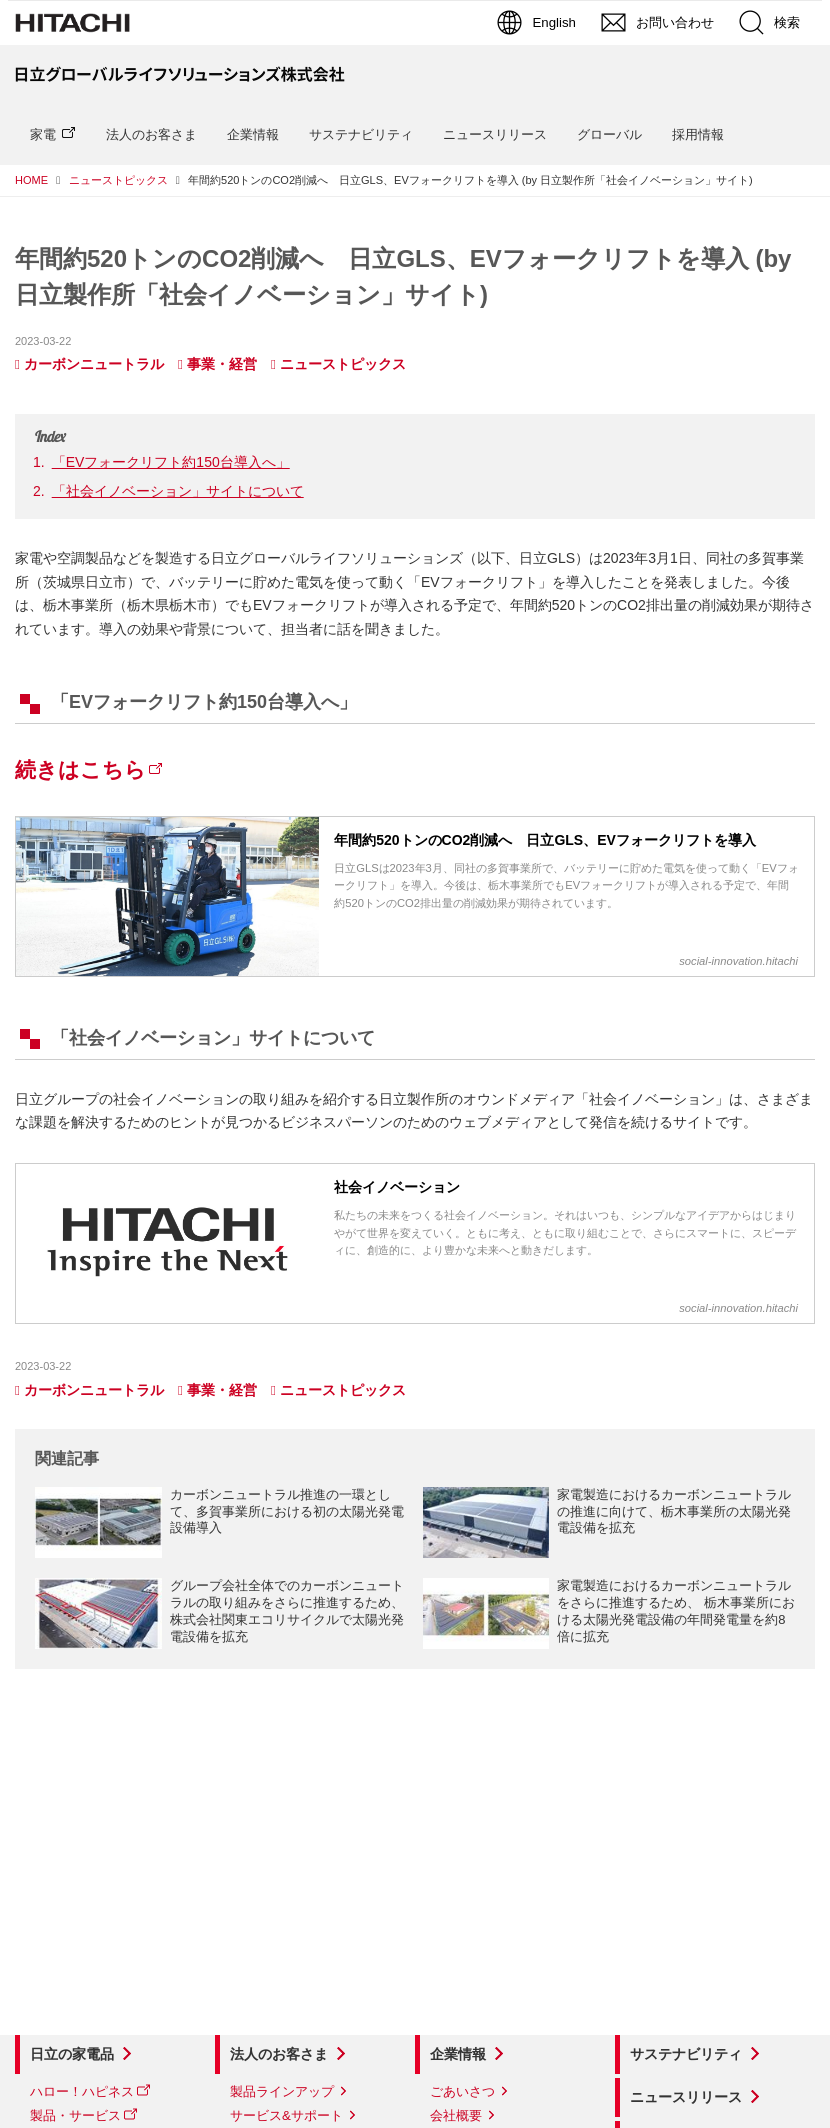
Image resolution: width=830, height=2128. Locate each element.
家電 (43, 134)
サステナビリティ (361, 134)
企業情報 (253, 134)
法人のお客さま (151, 134)
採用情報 (698, 134)
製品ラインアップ (282, 2091)
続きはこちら (80, 769)
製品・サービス (75, 2115)
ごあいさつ (462, 2091)
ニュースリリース (495, 134)
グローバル (609, 134)
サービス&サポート (286, 2115)
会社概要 (456, 2115)
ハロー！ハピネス (82, 2091)
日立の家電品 (72, 2054)
